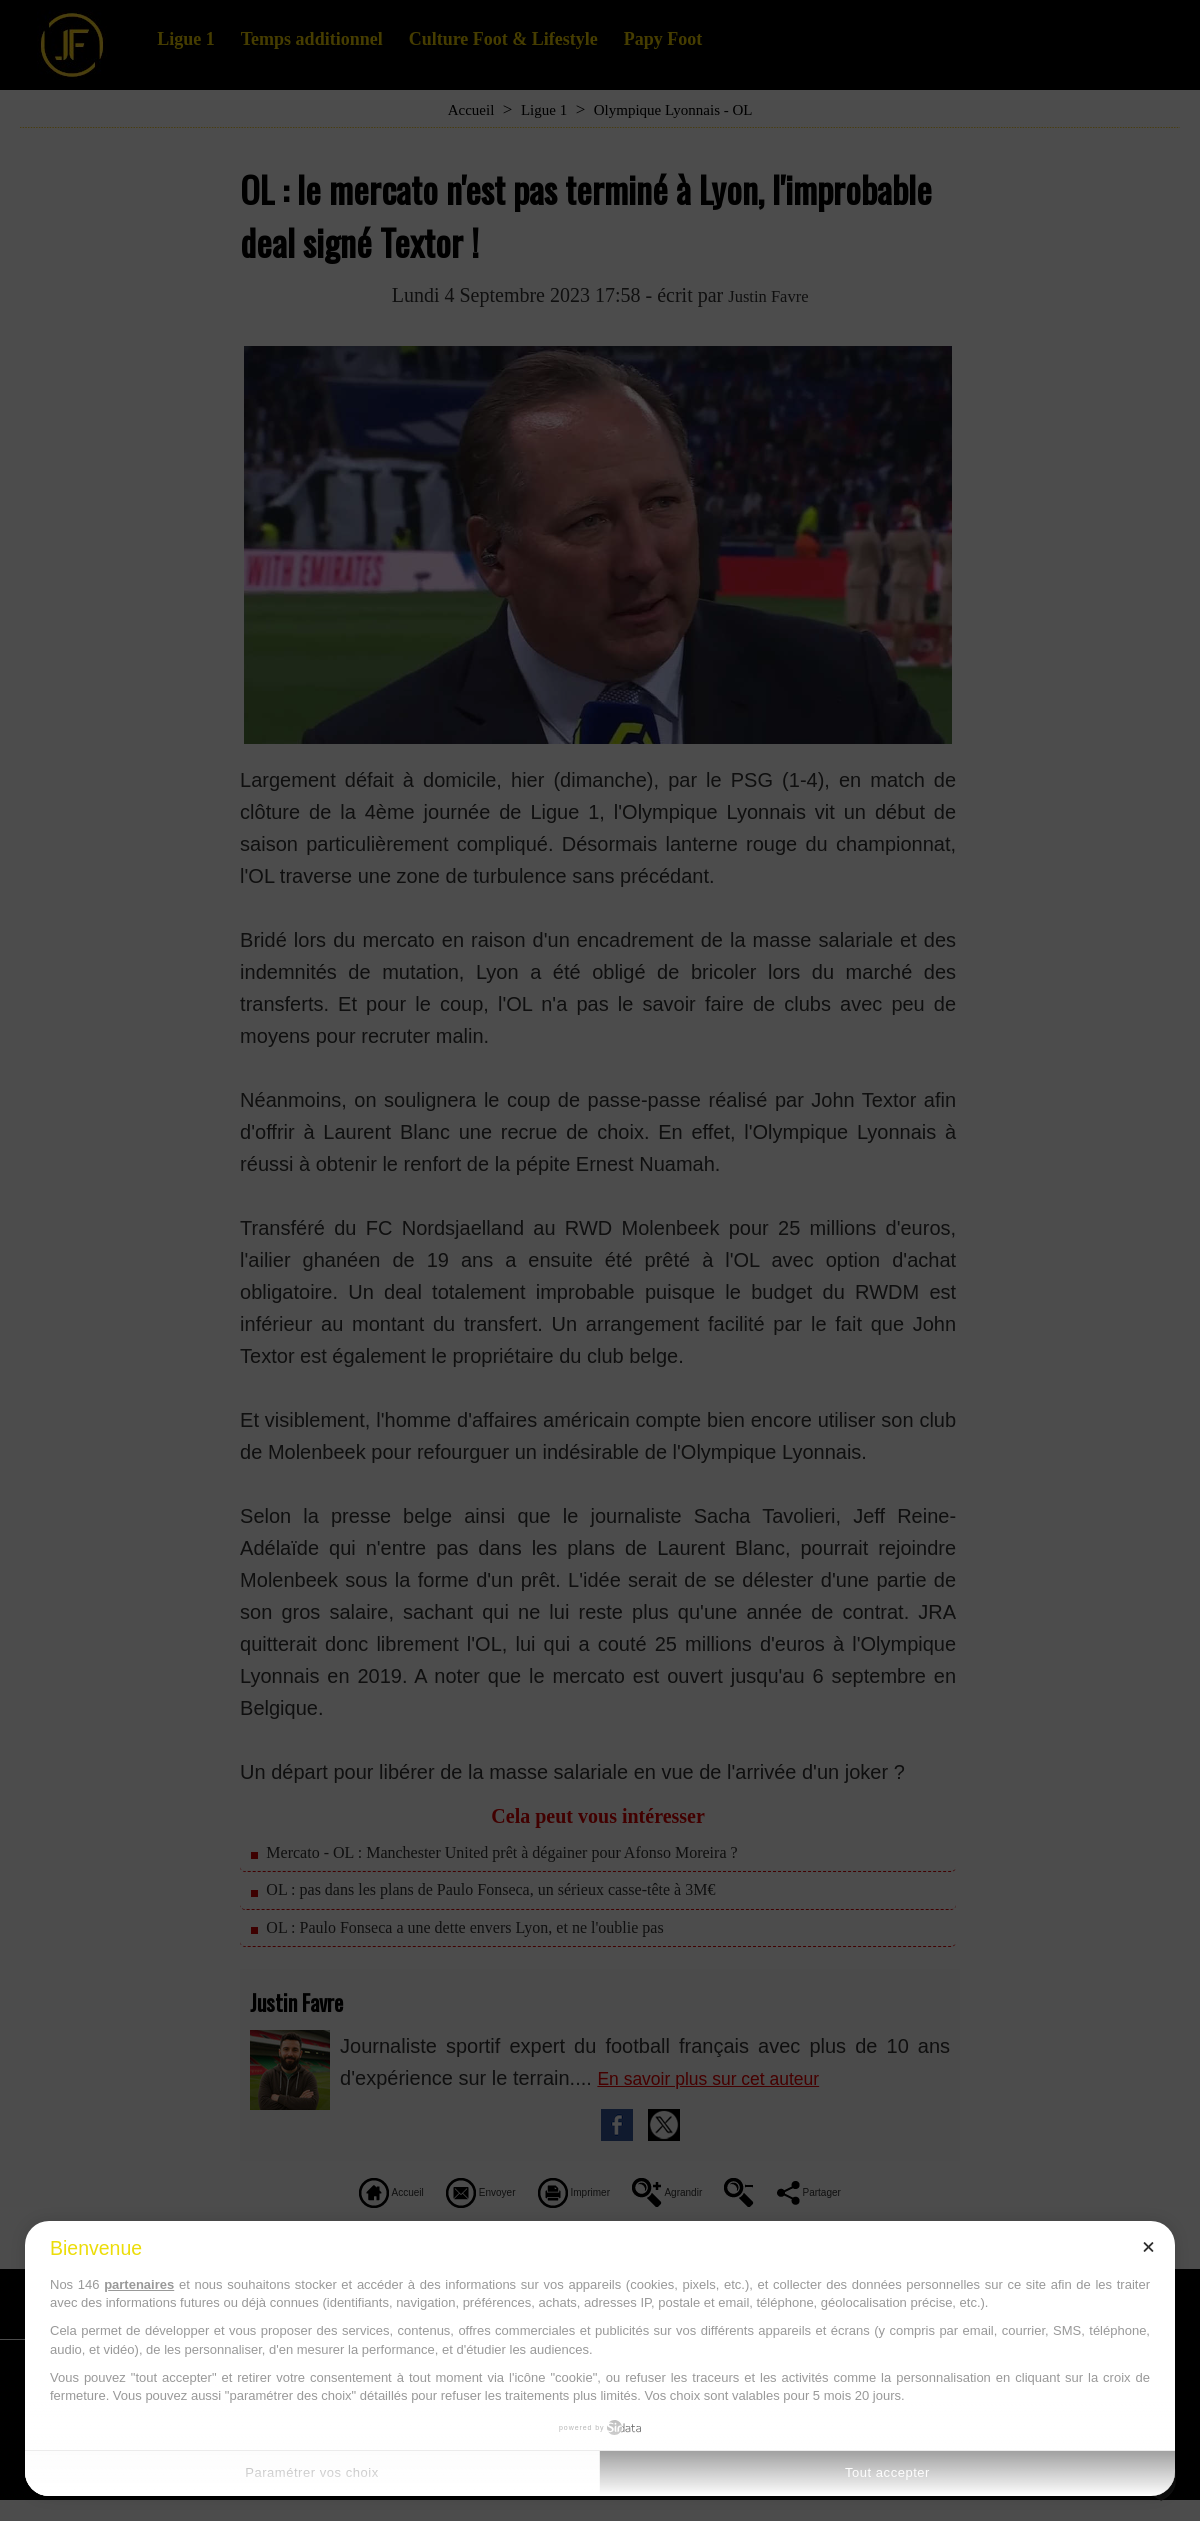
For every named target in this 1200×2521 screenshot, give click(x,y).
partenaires (139, 2284)
